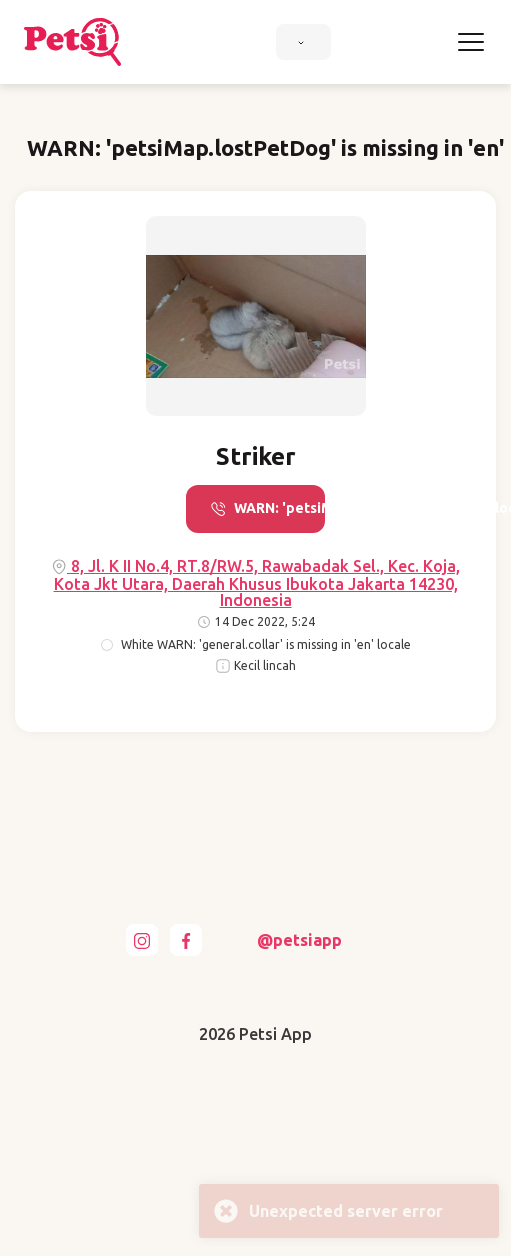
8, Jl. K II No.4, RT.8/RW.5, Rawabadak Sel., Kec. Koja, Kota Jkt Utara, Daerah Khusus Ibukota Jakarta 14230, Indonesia (255, 583)
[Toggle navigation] (471, 42)
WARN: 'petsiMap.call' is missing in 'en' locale (267, 508)
